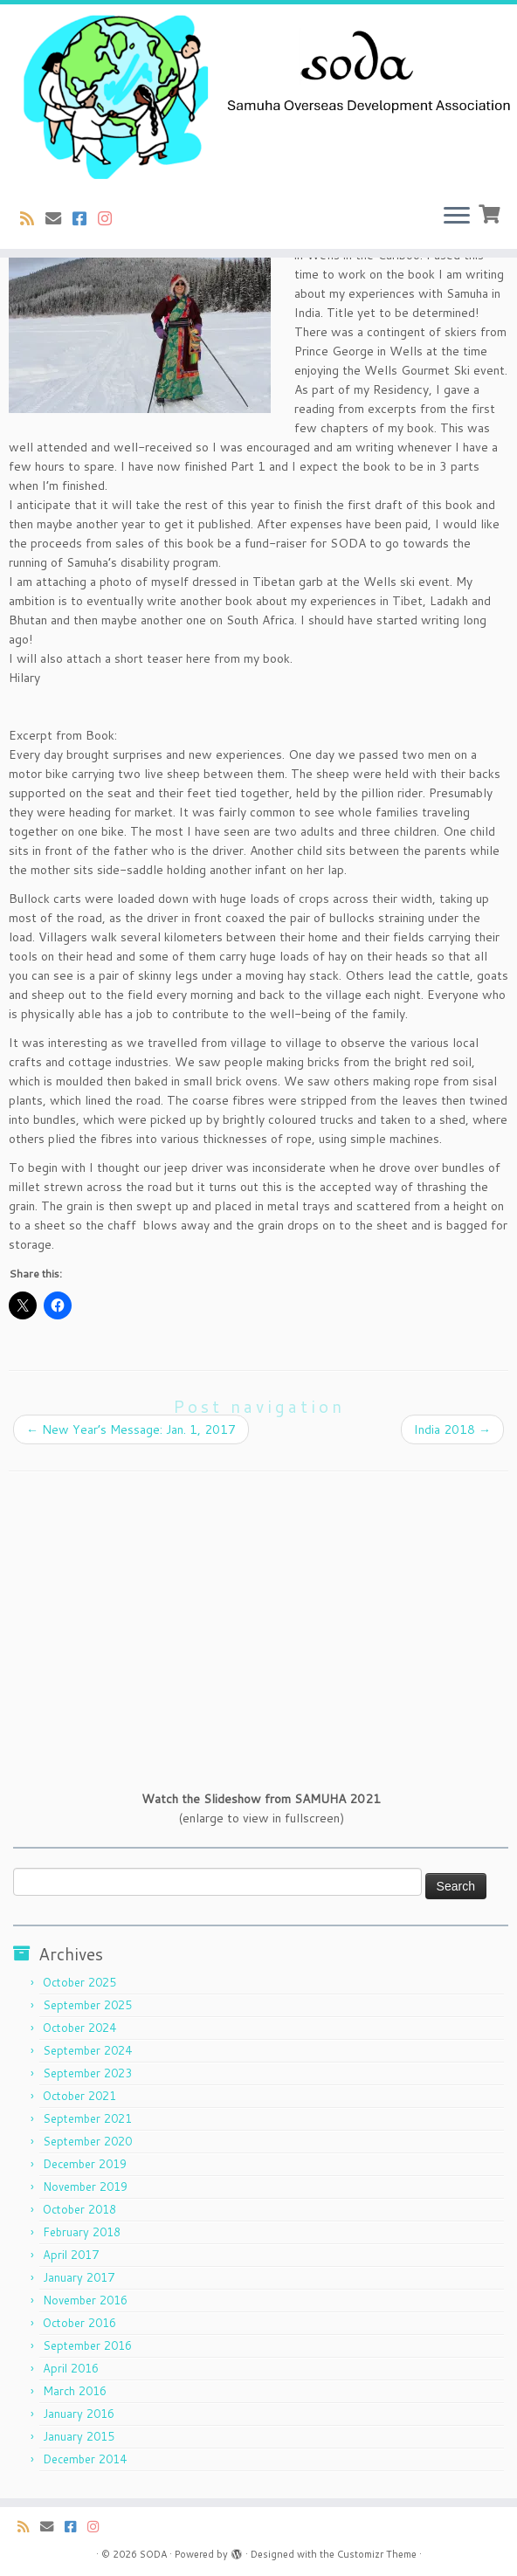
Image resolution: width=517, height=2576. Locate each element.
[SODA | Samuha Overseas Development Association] (258, 97)
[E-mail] (58, 218)
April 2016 (71, 2368)
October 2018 (79, 2209)
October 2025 (79, 1982)
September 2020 (87, 2141)
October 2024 (79, 2027)
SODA (153, 2554)
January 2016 (78, 2413)
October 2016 (79, 2323)
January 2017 (78, 2277)
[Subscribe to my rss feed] (32, 218)
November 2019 (85, 2186)
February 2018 (82, 2232)
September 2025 (87, 2005)
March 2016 (75, 2391)
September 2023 (87, 2073)
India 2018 (452, 1429)
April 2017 (71, 2255)
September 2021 (87, 2118)
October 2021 (79, 2096)
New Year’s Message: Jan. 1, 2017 (131, 1429)
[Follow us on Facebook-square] (85, 218)
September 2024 (87, 2050)
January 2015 (78, 2436)
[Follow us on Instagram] (110, 218)
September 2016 (87, 2345)
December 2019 (85, 2164)
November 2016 (85, 2300)
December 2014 (85, 2459)
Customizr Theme (377, 2554)
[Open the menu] (457, 217)
